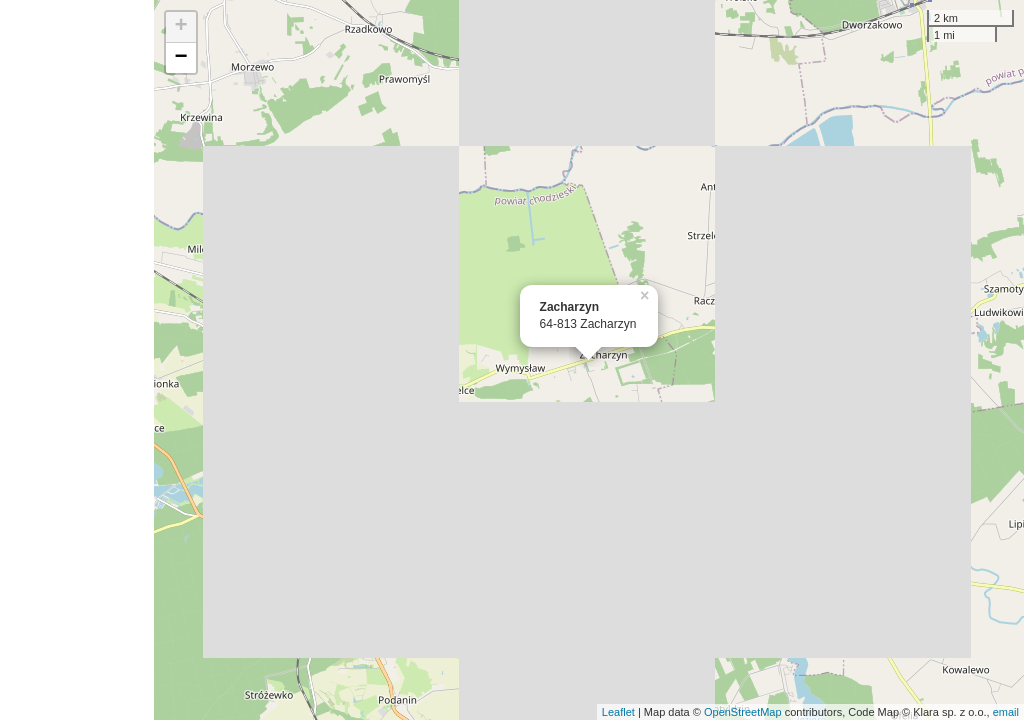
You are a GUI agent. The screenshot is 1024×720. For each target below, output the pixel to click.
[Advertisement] (77, 360)
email (1006, 712)
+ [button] (181, 27)
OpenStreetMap (743, 712)
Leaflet (618, 712)
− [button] (181, 58)
